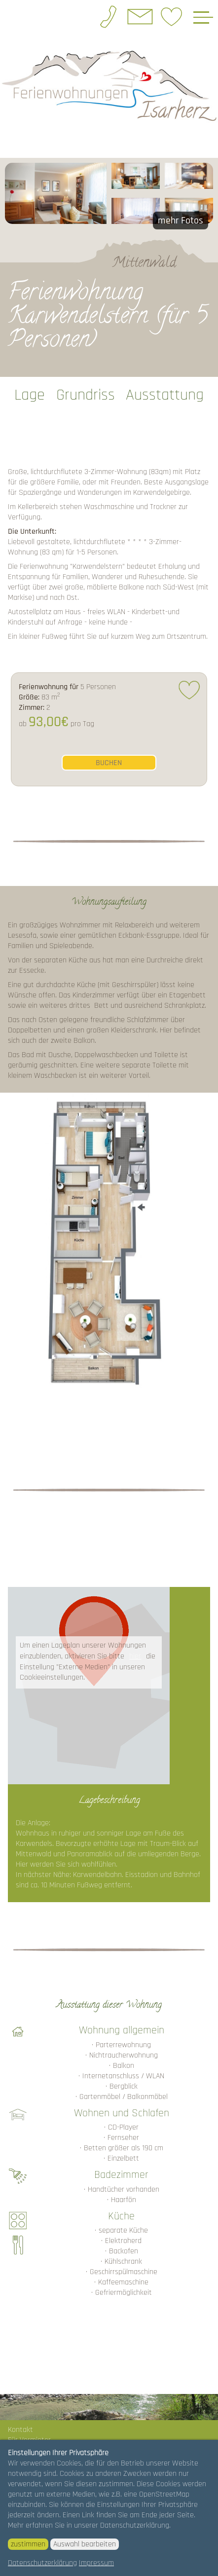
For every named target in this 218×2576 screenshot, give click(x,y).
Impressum (96, 2563)
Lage (29, 395)
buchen (109, 763)
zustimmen (28, 2544)
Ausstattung (165, 395)
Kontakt (20, 2430)
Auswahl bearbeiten (84, 2544)
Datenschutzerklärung (42, 2563)
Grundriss (85, 395)
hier (135, 1656)
